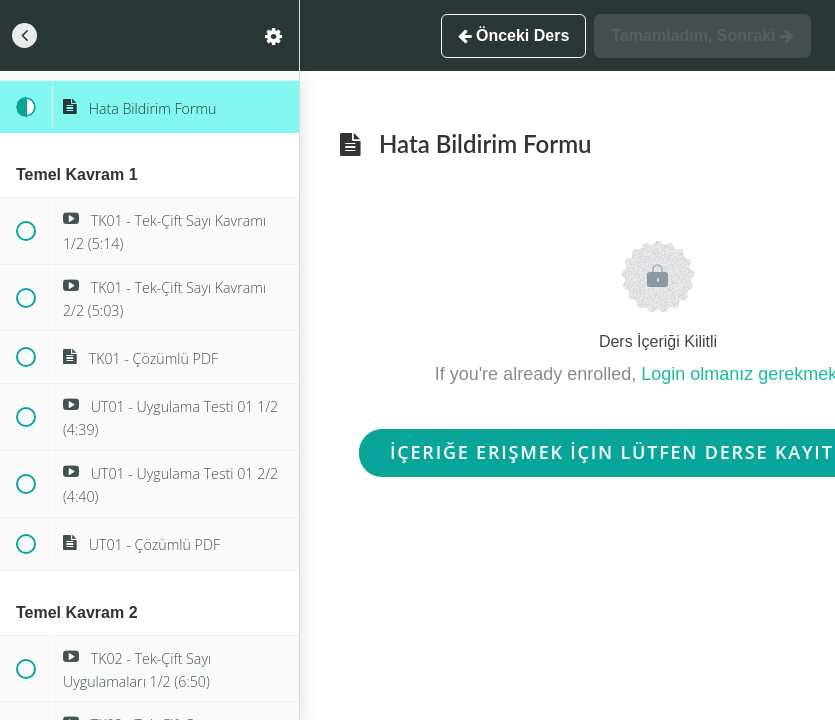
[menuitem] (274, 35)
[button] (25, 35)
